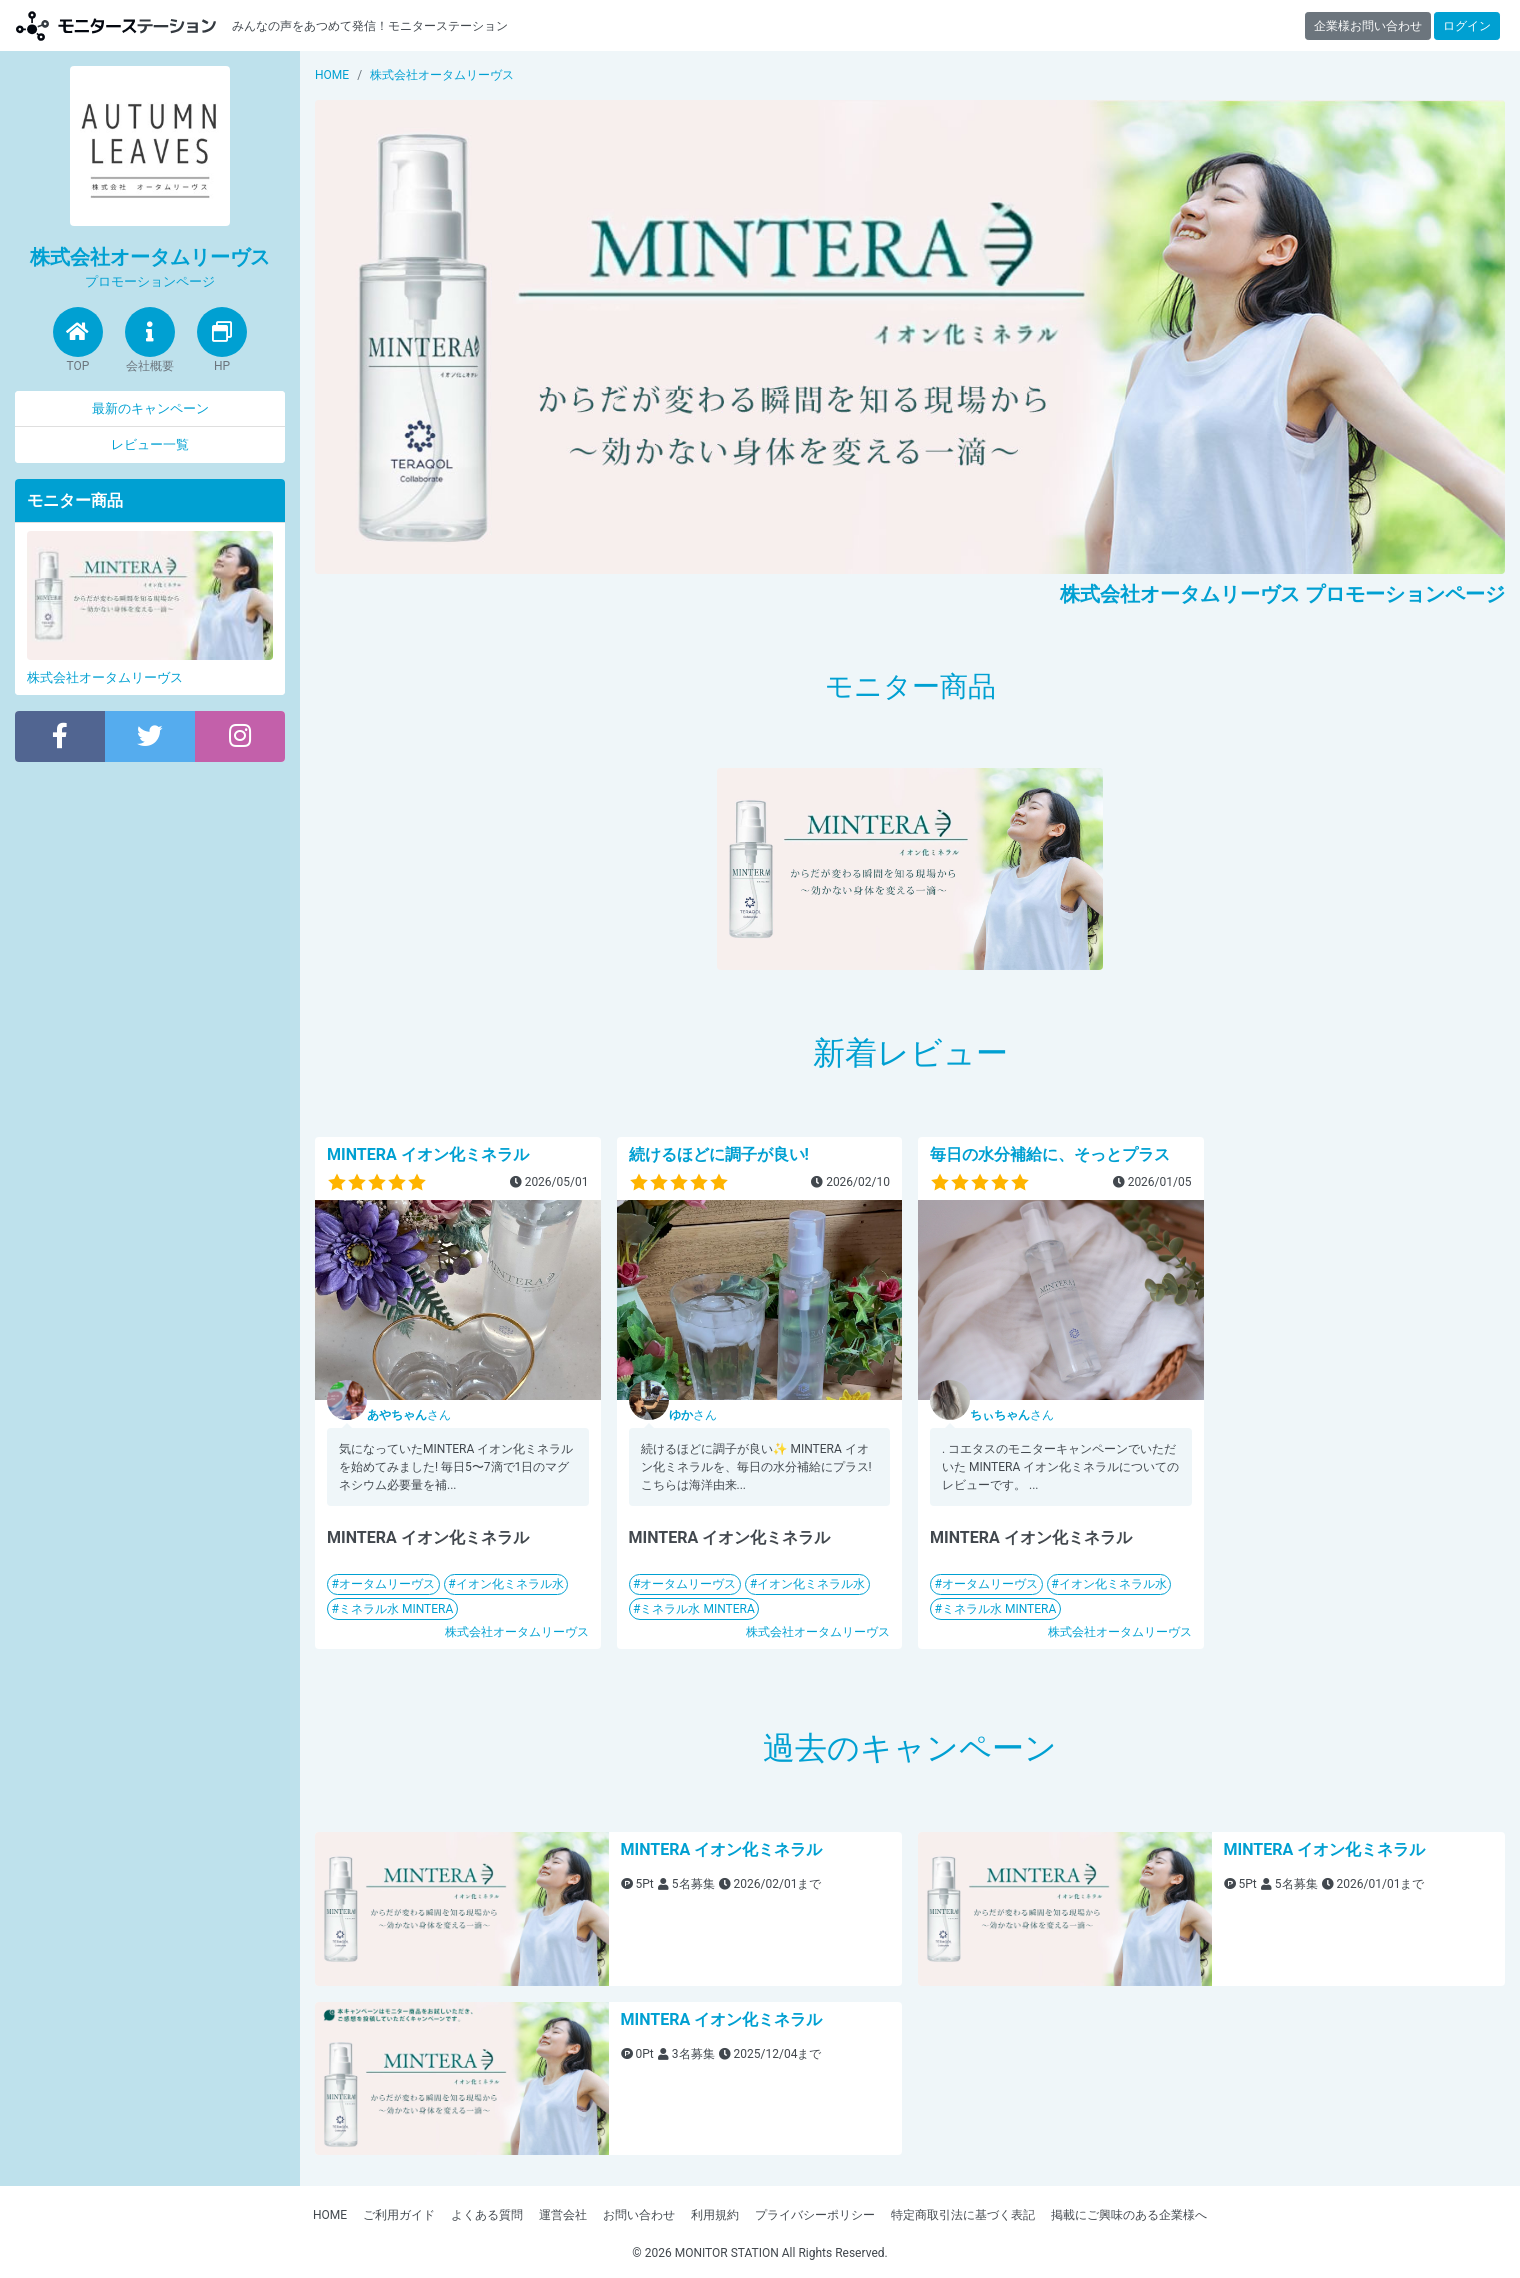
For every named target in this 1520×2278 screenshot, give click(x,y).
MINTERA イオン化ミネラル (428, 1154)
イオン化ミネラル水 (510, 1584)
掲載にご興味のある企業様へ (1129, 2215)
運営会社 (563, 2215)
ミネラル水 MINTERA (396, 1609)
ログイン (1467, 26)
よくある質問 (487, 2215)
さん (409, 1415)
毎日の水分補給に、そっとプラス (1050, 1154)
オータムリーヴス (387, 1584)
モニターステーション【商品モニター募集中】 (116, 25)
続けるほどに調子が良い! (719, 1154)
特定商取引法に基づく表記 (963, 2215)
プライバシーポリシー (815, 2215)
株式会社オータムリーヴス (517, 1632)
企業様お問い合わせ (1368, 26)
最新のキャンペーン (150, 408)
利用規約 (715, 2215)
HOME (330, 2215)
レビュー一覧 (150, 444)
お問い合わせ (639, 2215)
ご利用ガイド (399, 2215)
